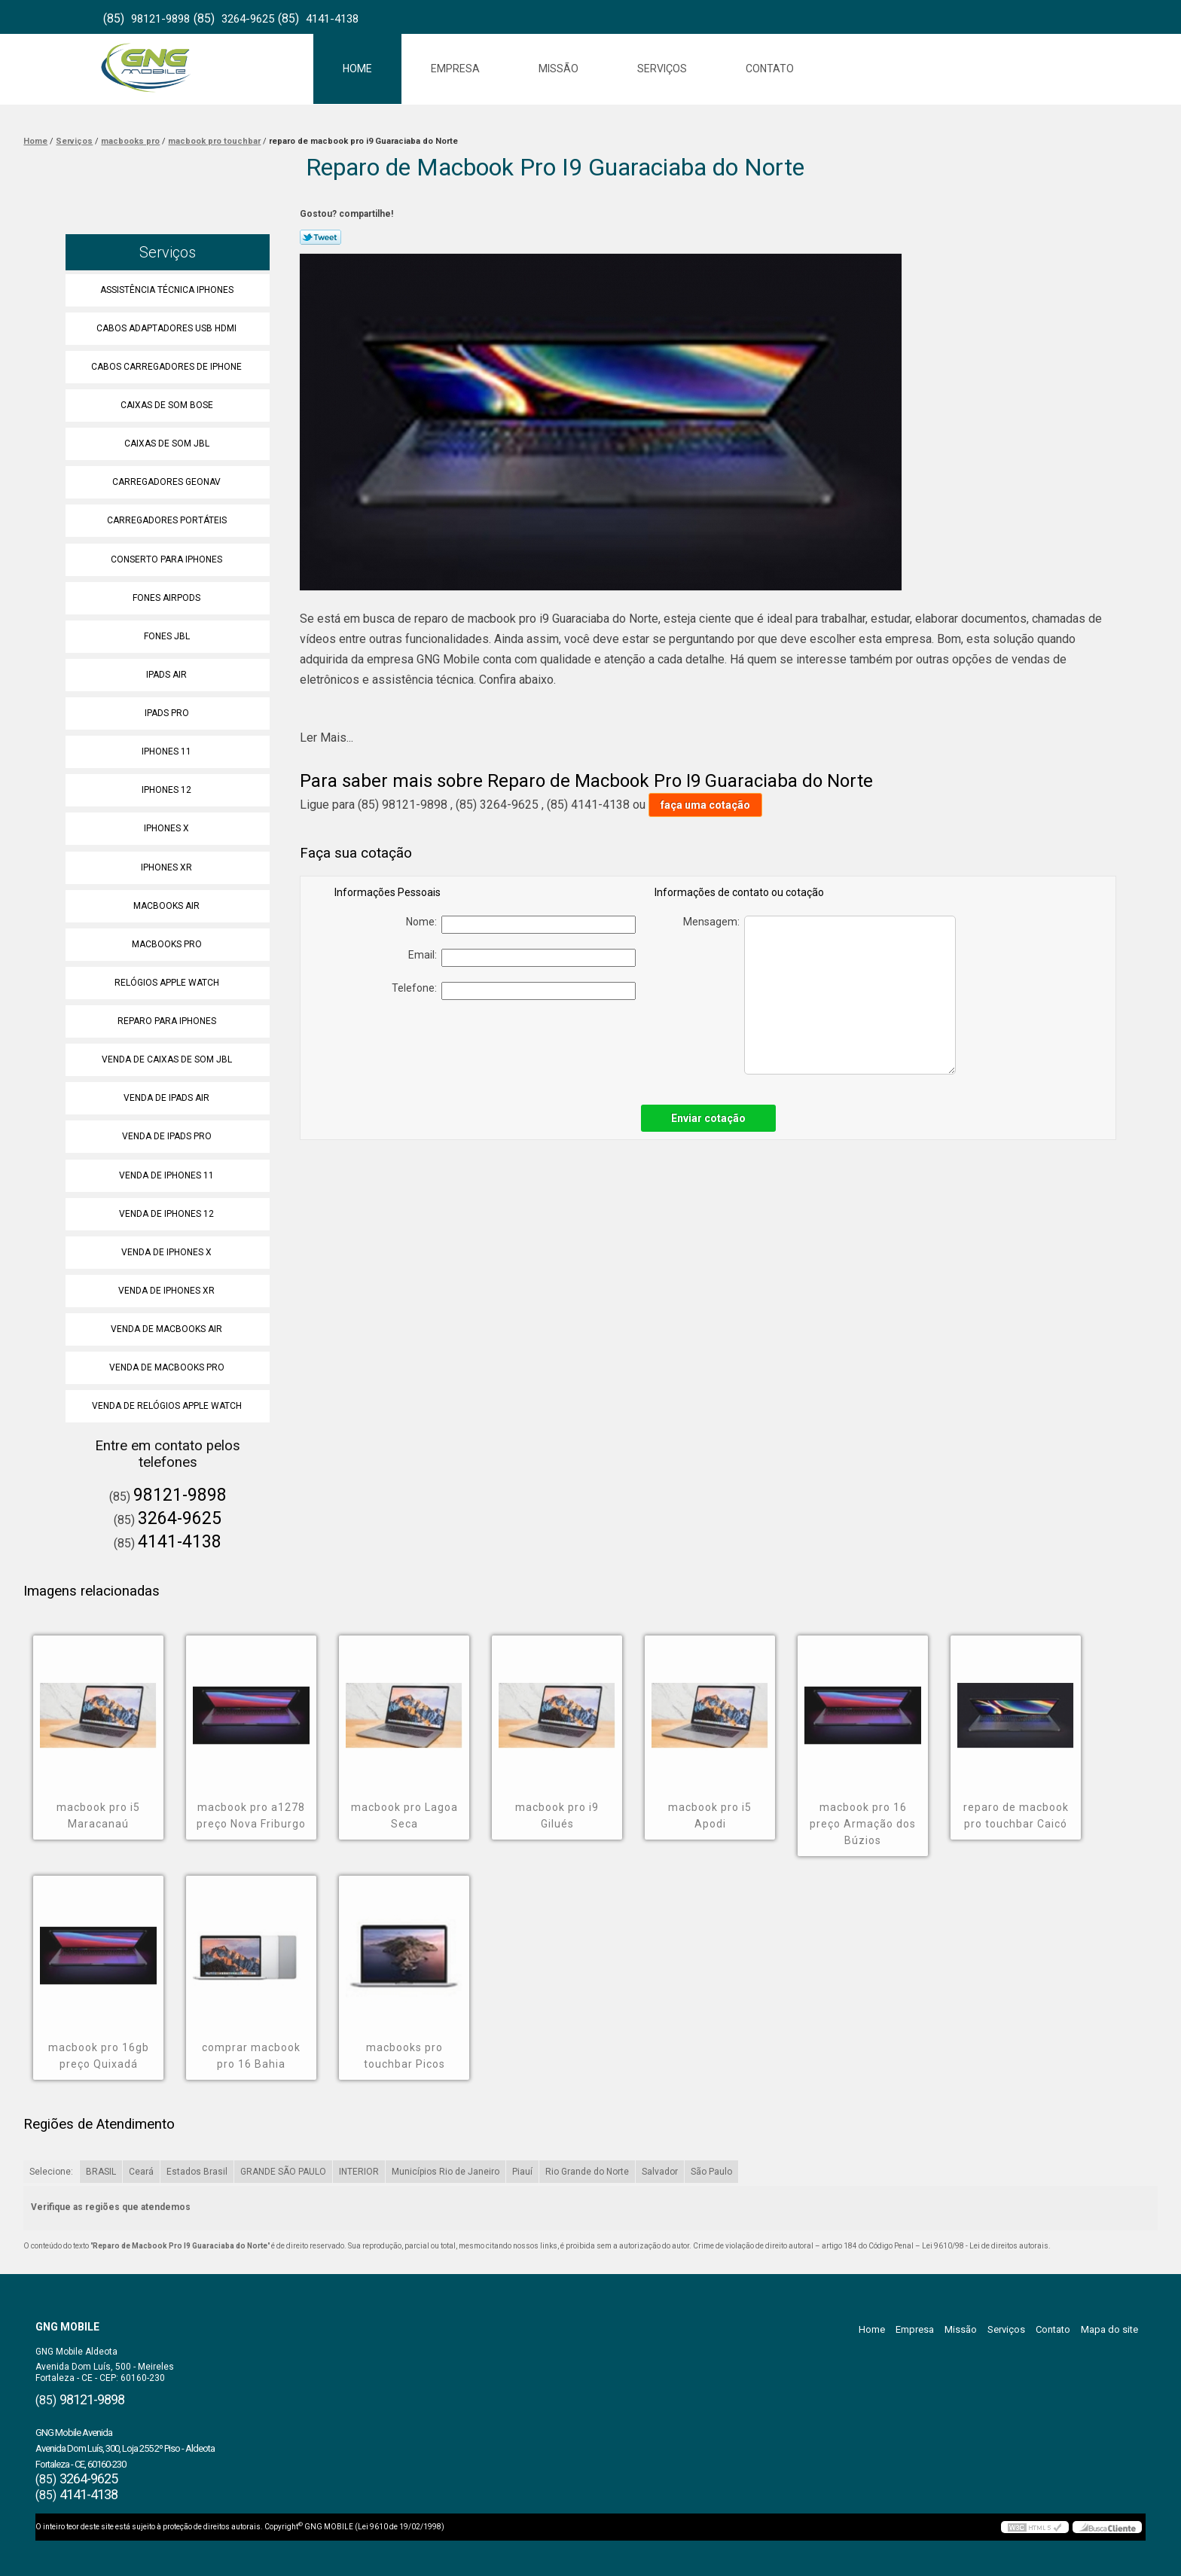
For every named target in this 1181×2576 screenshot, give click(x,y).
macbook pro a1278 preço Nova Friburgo (251, 1815)
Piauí (522, 2171)
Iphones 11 (168, 751)
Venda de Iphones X (167, 1252)
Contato (770, 68)
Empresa (455, 68)
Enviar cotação (708, 1118)
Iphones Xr (167, 867)
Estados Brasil (196, 2171)
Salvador (660, 2171)
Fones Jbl (168, 636)
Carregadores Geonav (167, 482)
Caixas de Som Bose (168, 405)
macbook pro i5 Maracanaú (98, 1815)
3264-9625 (247, 19)
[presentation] (530, 1044)
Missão (558, 68)
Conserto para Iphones (167, 559)
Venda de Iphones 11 (167, 1175)
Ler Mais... (326, 737)
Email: (522, 958)
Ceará (141, 2171)
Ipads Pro (168, 713)
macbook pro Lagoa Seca (404, 1815)
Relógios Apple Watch (167, 982)
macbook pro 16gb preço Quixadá (98, 2055)
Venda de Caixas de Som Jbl (168, 1059)
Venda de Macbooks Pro (168, 1367)
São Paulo (711, 2171)
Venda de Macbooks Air (167, 1329)
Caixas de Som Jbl (168, 443)
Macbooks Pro (168, 944)
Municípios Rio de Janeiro (445, 2171)
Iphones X (167, 828)
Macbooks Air (167, 906)
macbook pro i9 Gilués (557, 1815)
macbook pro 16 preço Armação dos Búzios (863, 1823)
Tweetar (320, 237)
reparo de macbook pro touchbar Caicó (1016, 1815)
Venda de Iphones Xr (167, 1290)
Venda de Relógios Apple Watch (168, 1406)
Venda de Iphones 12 (167, 1214)
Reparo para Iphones (167, 1021)
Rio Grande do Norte (587, 2171)
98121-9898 (160, 19)
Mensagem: (819, 995)
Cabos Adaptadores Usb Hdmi (167, 328)
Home (357, 68)
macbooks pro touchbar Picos (404, 2055)
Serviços (662, 68)
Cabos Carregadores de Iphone (167, 366)
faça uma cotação (705, 805)
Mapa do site (1109, 2329)
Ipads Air (167, 674)
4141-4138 (332, 19)
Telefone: (514, 991)
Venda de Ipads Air (168, 1098)
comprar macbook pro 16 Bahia (251, 2055)
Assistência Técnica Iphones (168, 290)
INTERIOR (359, 2171)
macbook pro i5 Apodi (710, 1815)
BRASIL (101, 2171)
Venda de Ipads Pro (168, 1136)
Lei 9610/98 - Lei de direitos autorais (985, 2246)
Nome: (521, 925)
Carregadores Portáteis (168, 520)
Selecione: (51, 2171)
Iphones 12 (168, 790)
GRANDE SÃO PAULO (283, 2171)
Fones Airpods (168, 598)
